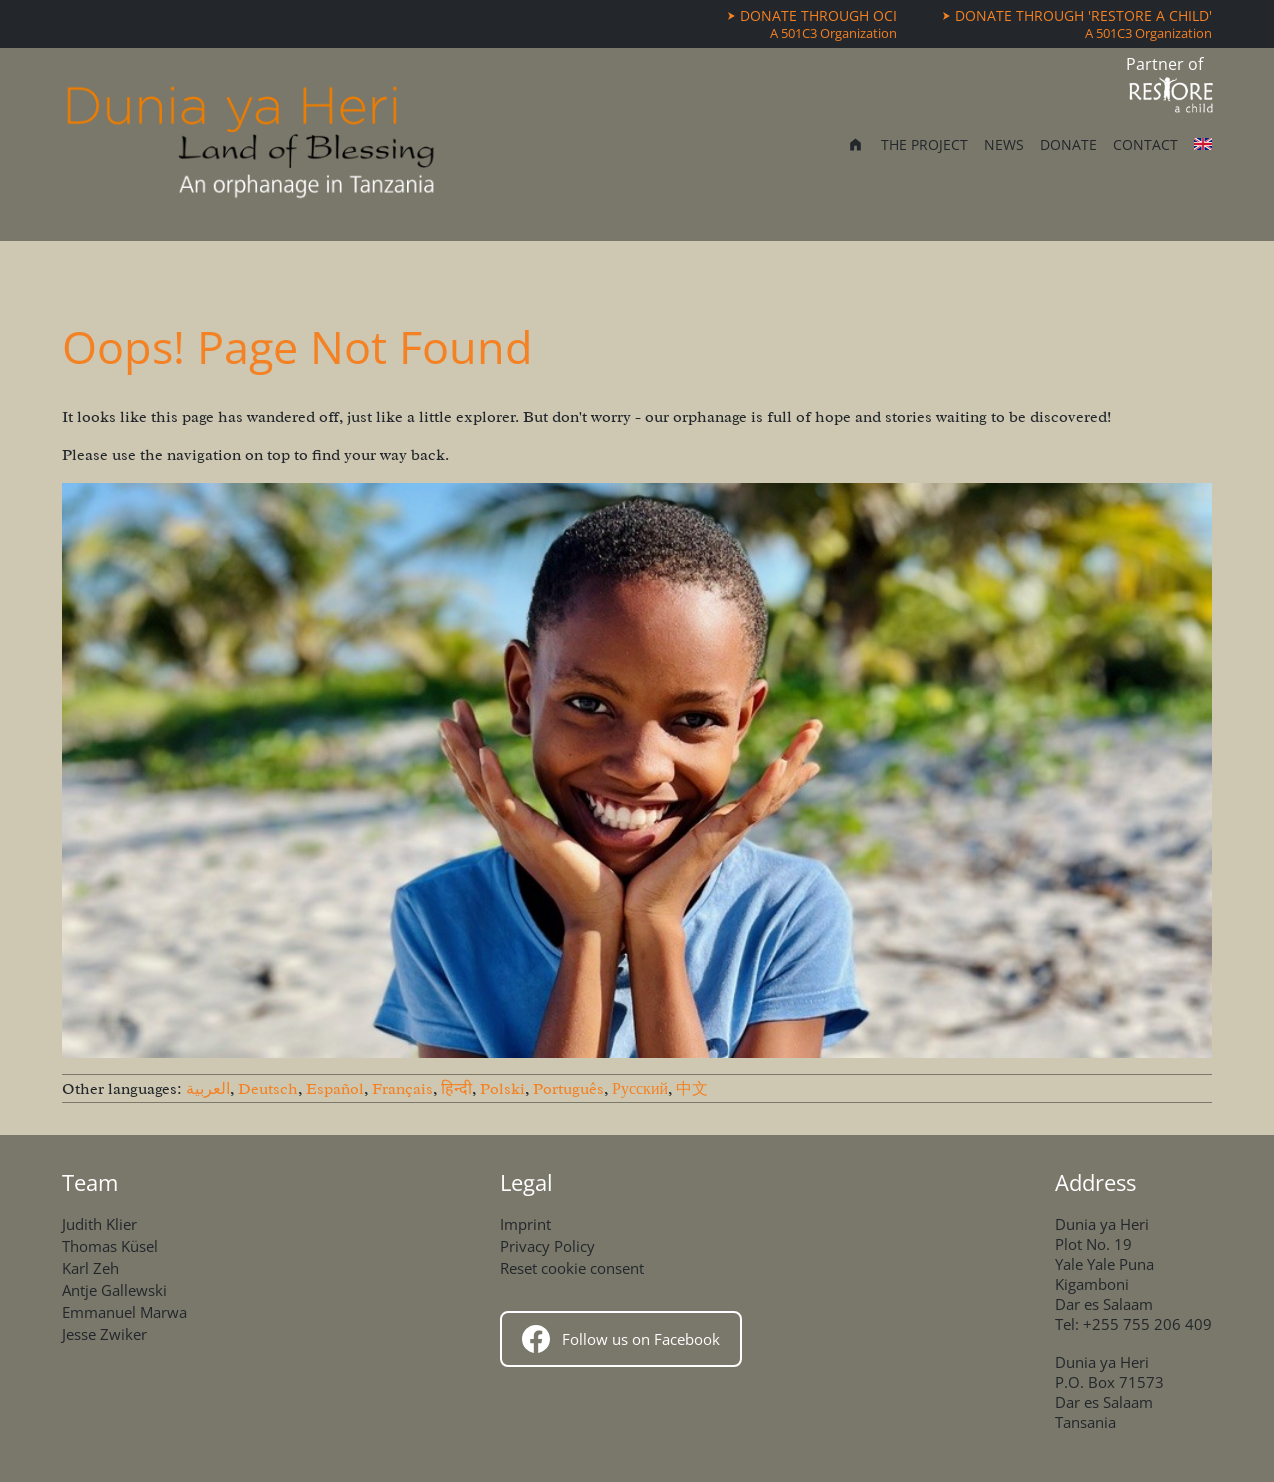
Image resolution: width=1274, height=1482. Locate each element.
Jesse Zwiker (104, 1334)
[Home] (251, 144)
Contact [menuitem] (1145, 144)
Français (402, 1089)
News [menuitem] (1004, 144)
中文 (692, 1089)
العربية (208, 1089)
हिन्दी (456, 1089)
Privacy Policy (547, 1246)
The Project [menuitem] (924, 144)
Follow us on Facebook (621, 1339)
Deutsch (268, 1089)
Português (568, 1089)
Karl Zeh (90, 1268)
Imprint (525, 1224)
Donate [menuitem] (1068, 144)
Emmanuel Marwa (124, 1312)
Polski (502, 1089)
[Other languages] (1203, 144)
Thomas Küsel (110, 1246)
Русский (640, 1089)
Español (335, 1089)
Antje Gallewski (114, 1290)
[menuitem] (855, 146)
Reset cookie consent (572, 1268)
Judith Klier (99, 1224)
